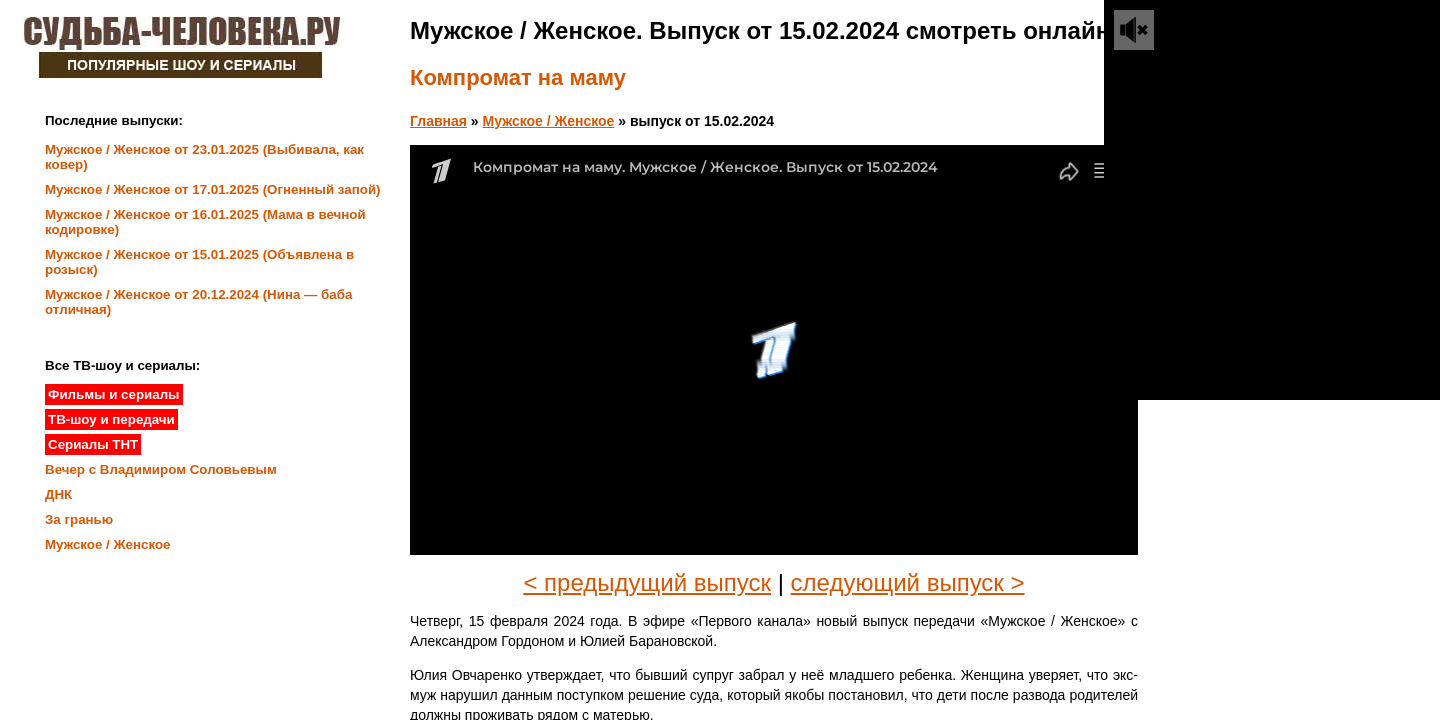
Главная (438, 121)
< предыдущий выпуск (647, 582)
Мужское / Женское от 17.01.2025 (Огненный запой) (213, 189)
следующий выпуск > (908, 582)
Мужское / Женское (549, 121)
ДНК (58, 494)
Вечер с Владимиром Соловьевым (161, 469)
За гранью (79, 519)
